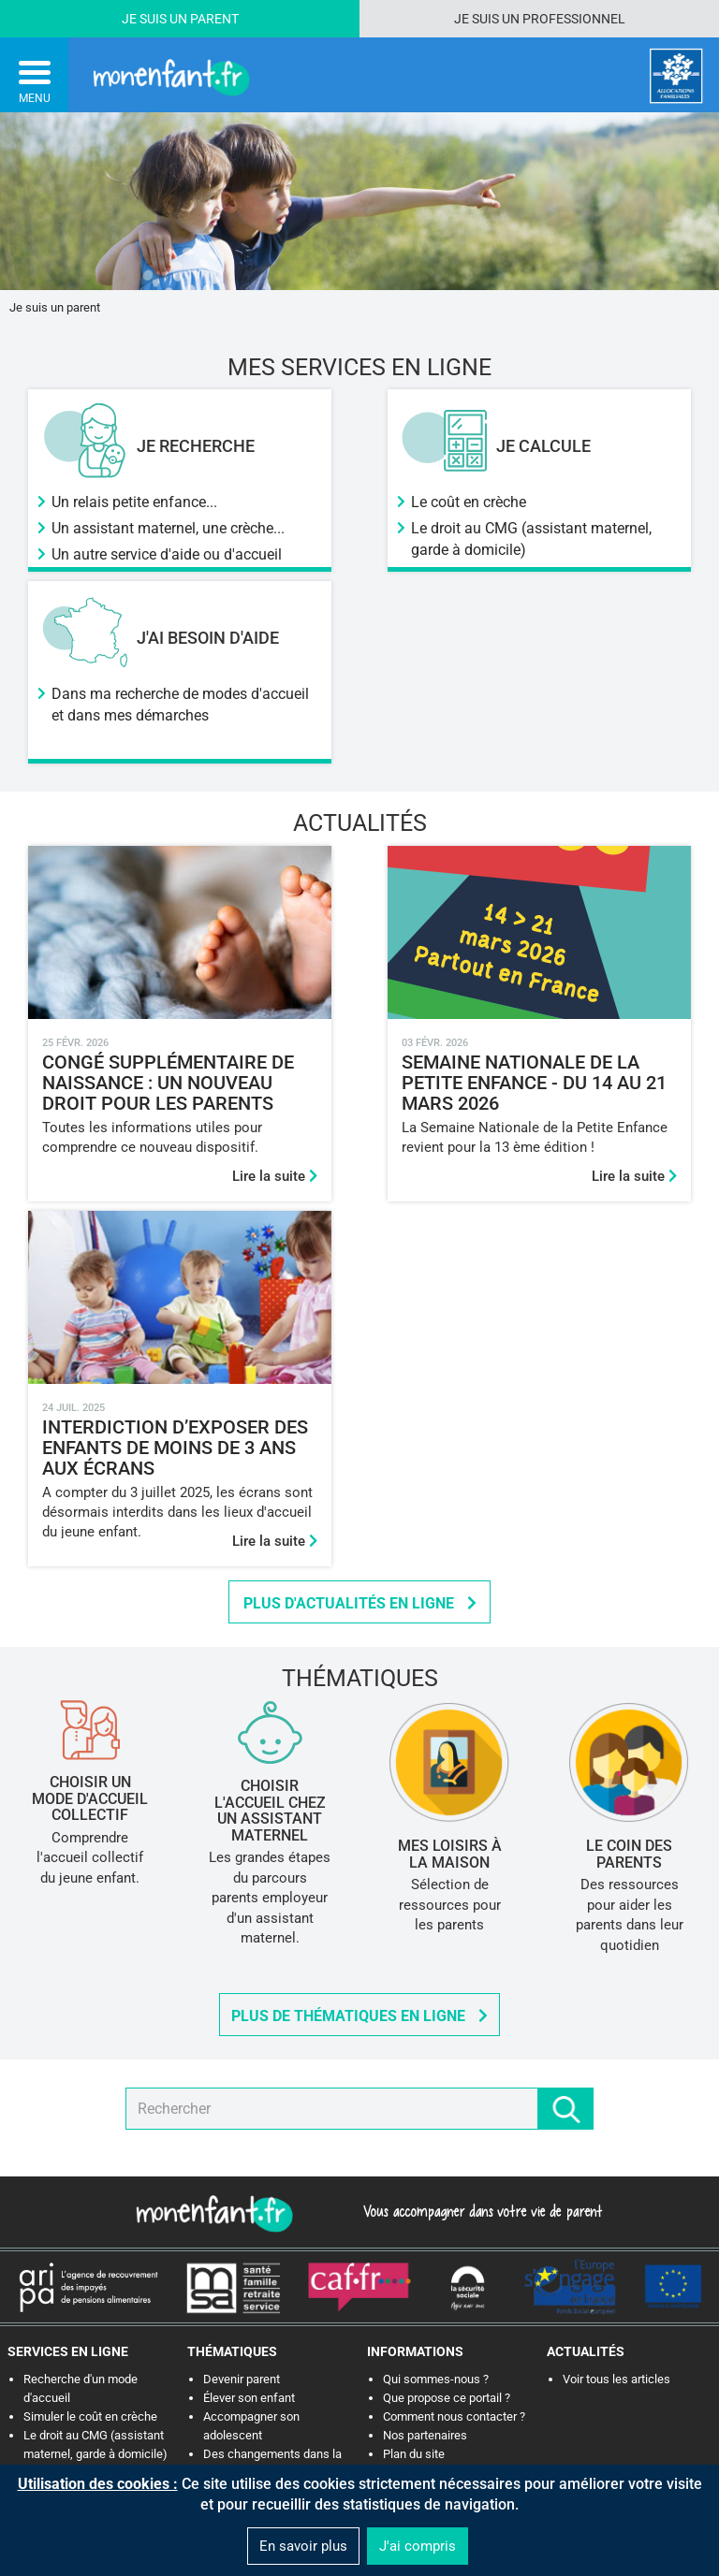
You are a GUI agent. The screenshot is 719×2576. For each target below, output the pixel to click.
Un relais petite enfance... (134, 502)
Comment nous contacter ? (454, 2416)
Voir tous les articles (616, 2379)
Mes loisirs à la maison (450, 1854)
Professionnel (573, 18)
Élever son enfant (249, 2398)
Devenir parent (241, 2379)
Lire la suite (274, 1176)
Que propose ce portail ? (446, 2398)
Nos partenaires (425, 2435)
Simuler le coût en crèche (90, 2416)
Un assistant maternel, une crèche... (168, 528)
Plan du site (414, 2454)
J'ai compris (417, 2546)
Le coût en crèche (468, 502)
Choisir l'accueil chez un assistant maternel (270, 1810)
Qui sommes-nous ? (436, 2379)
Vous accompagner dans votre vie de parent (479, 2211)
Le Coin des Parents (629, 1854)
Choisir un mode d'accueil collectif (90, 1798)
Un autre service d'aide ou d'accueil (166, 554)
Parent (214, 18)
